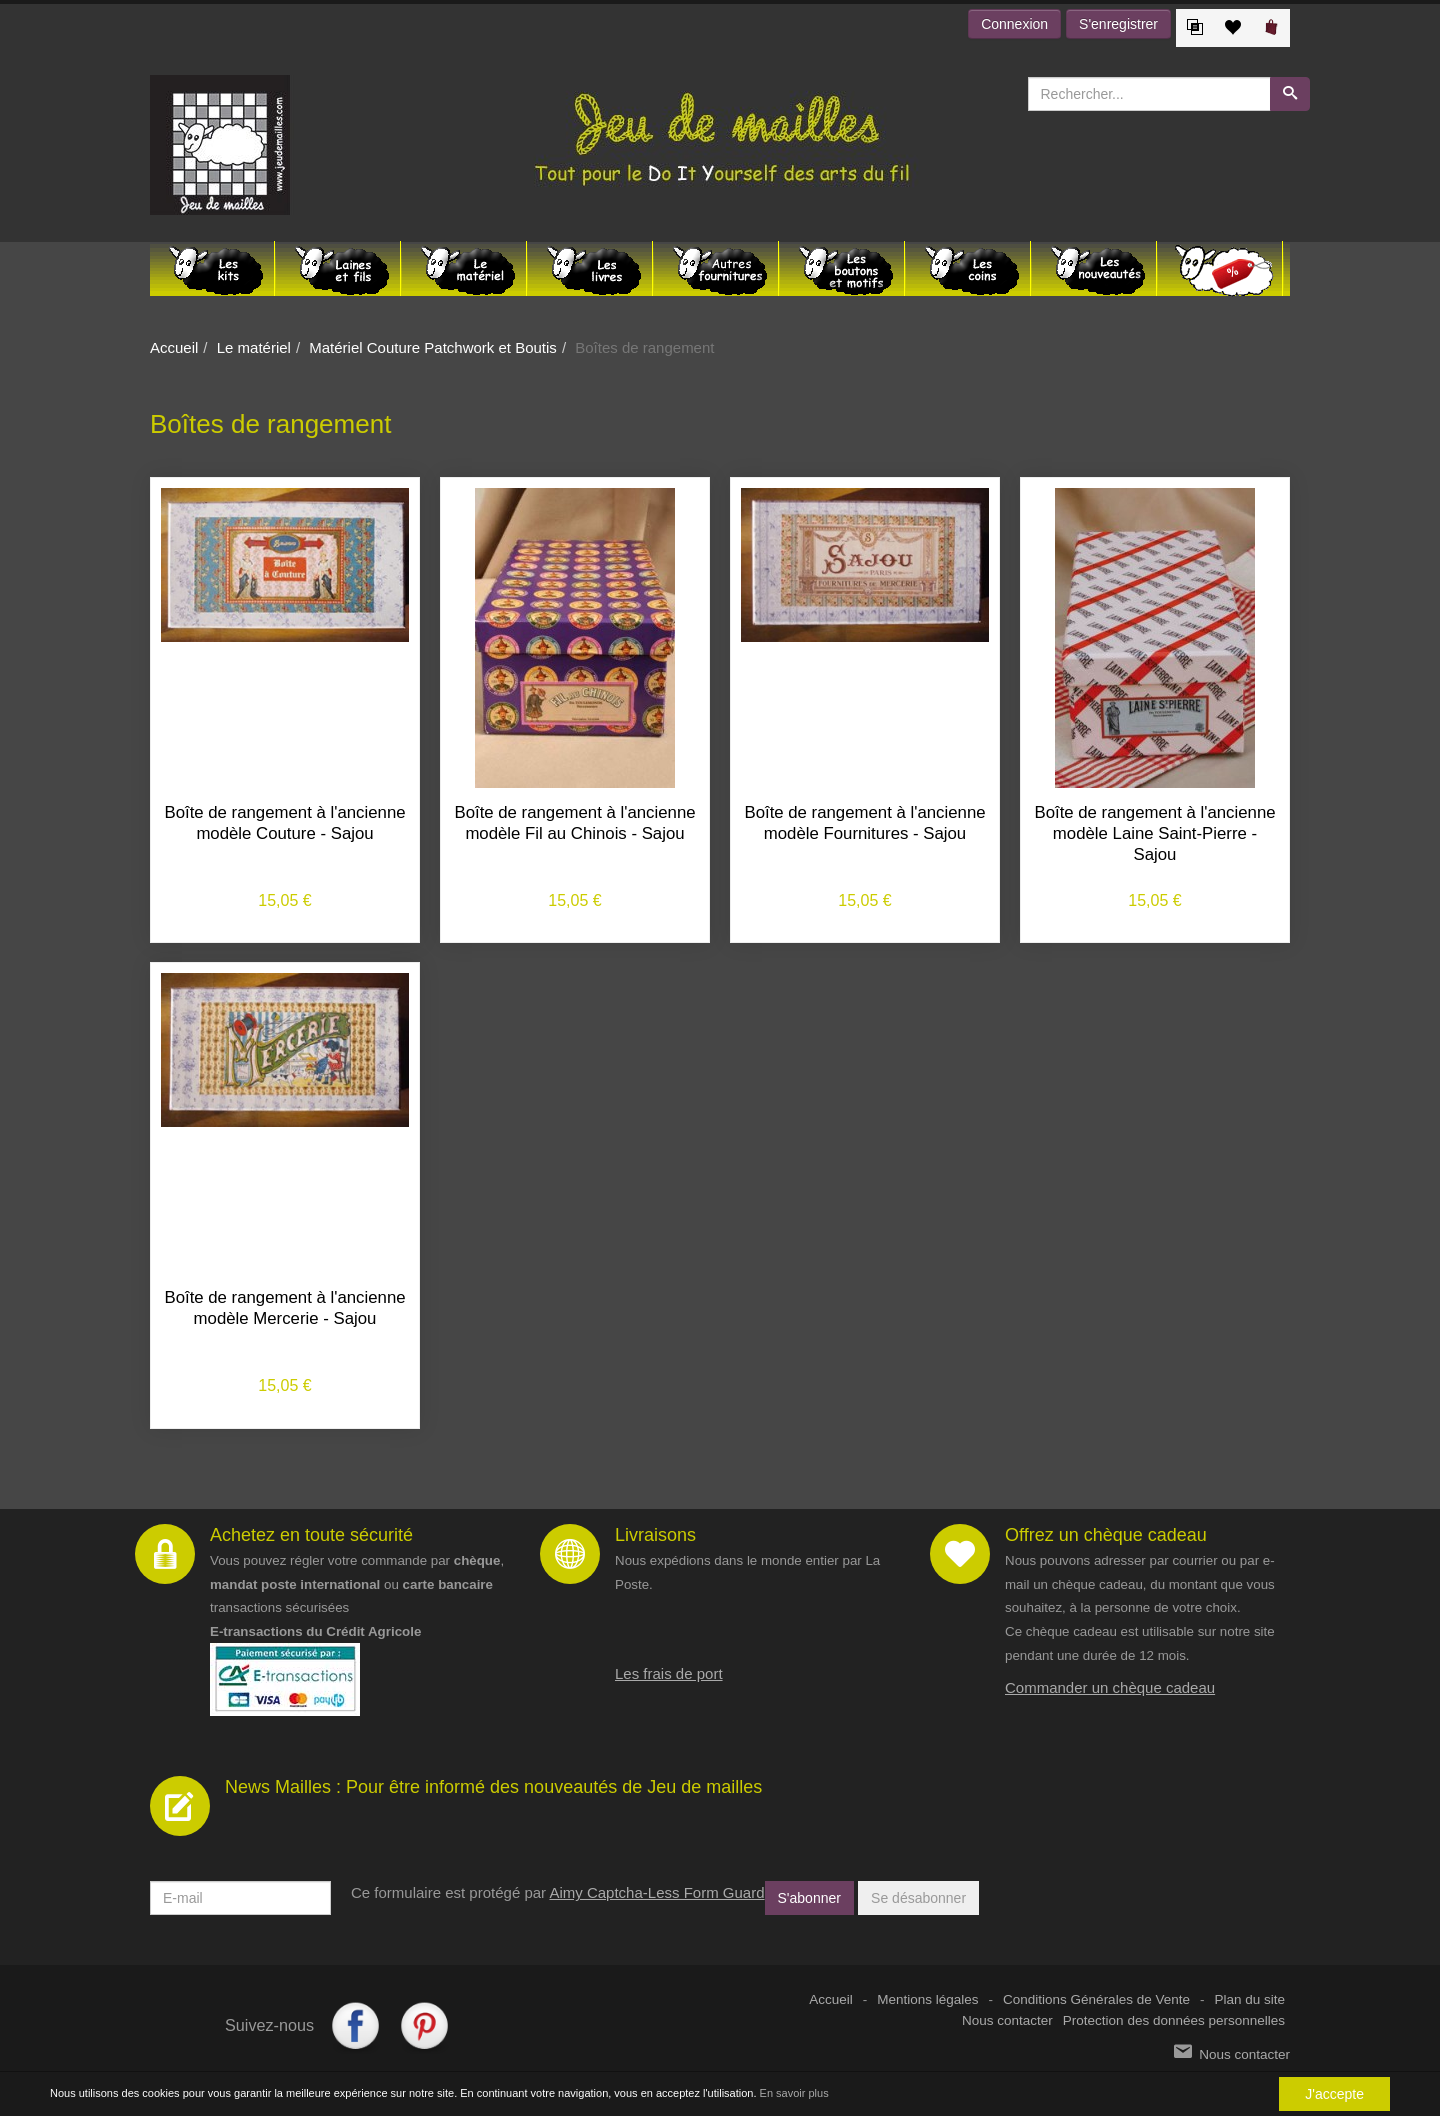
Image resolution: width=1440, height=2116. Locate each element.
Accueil (174, 347)
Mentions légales (927, 1999)
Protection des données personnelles (1174, 2020)
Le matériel (254, 347)
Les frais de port (669, 1673)
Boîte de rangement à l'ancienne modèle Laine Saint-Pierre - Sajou (1154, 833)
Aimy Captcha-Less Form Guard (656, 1892)
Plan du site (1249, 1999)
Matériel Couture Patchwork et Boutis (433, 347)
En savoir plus (794, 2093)
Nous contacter (1007, 2020)
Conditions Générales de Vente (1096, 1999)
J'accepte (1334, 2094)
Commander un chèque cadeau (1110, 1687)
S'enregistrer (1118, 24)
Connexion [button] (1014, 24)
